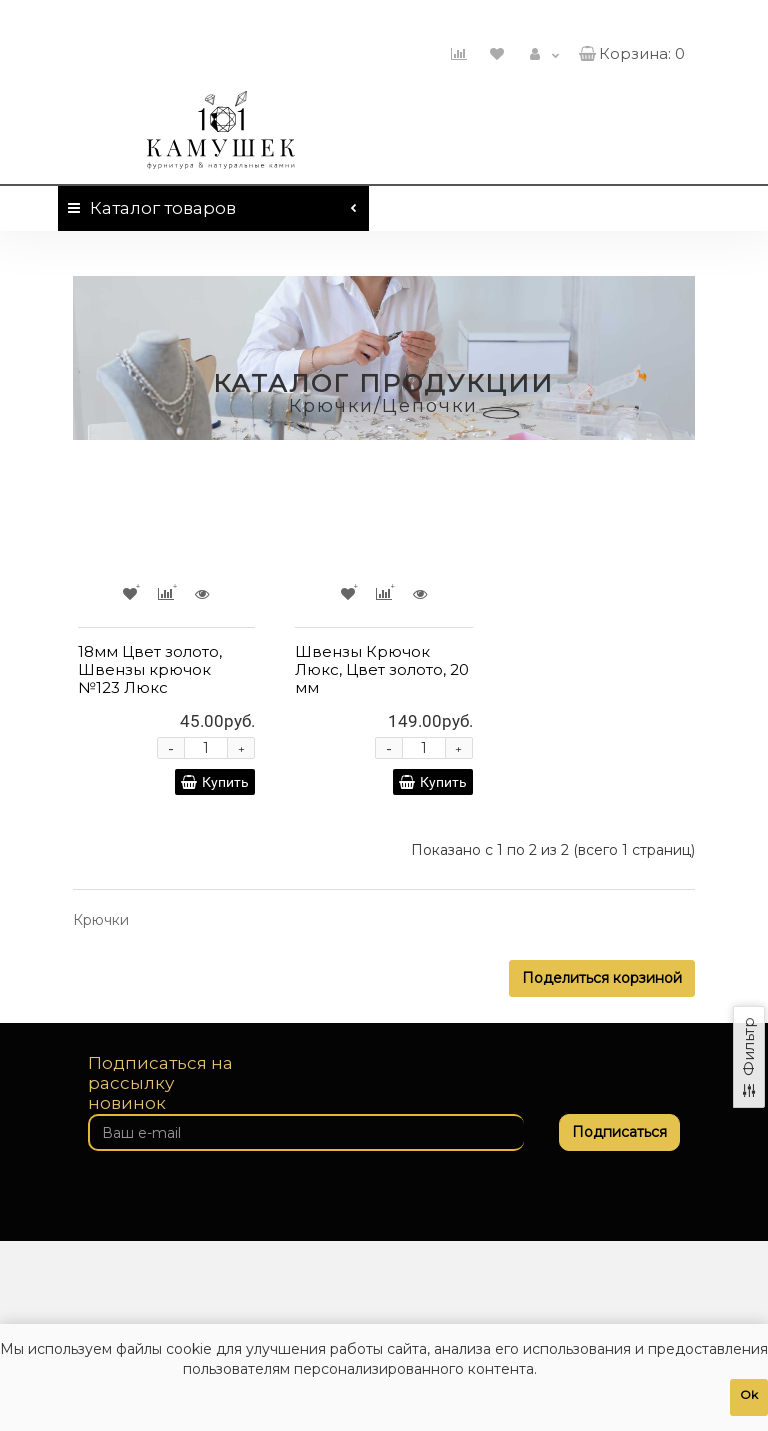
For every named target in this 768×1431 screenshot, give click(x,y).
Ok (749, 1394)
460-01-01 (630, 18)
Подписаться (619, 1132)
